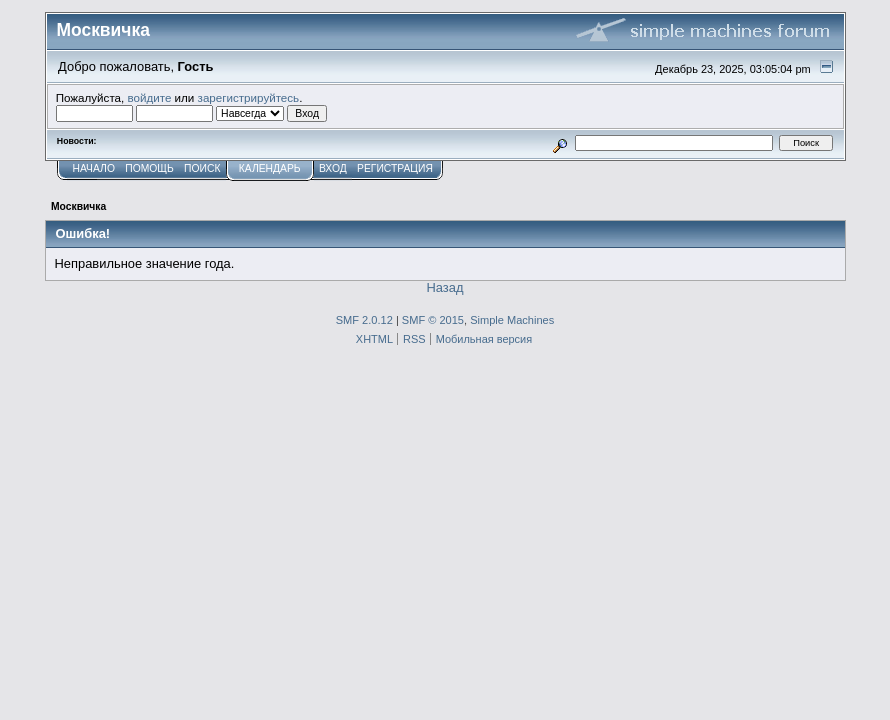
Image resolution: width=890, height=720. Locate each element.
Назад (445, 287)
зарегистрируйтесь (249, 97)
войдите (149, 97)
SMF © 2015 (433, 320)
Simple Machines (512, 320)
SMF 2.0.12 (364, 320)
